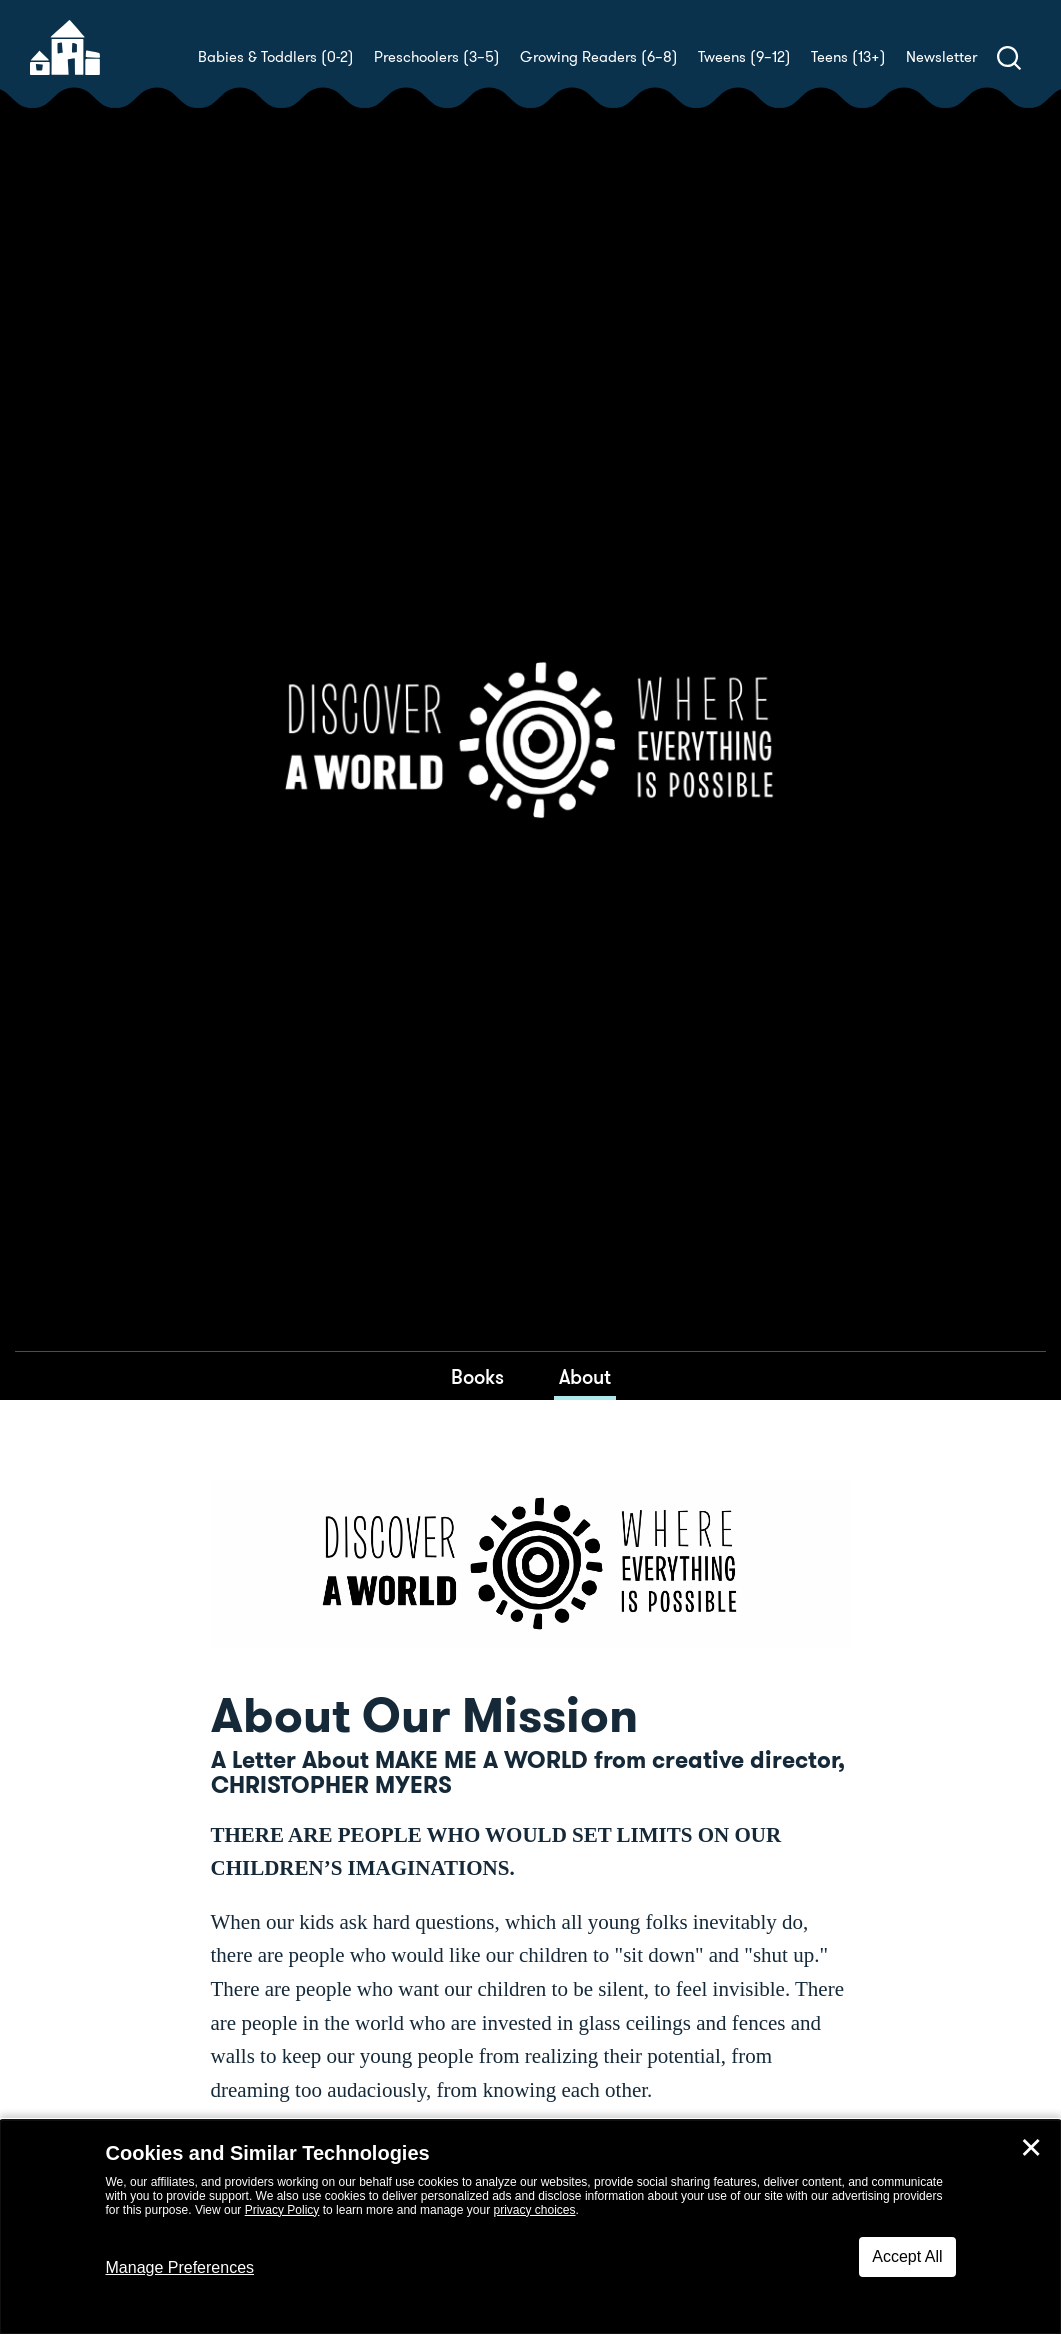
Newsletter (941, 57)
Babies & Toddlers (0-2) (276, 57)
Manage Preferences (180, 2267)
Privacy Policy (282, 2210)
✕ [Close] (1031, 2148)
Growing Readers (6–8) (599, 57)
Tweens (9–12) (744, 57)
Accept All (907, 2256)
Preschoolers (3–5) (437, 57)
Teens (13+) (848, 57)
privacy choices (534, 2210)
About (585, 1377)
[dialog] (530, 2227)
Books (477, 1377)
